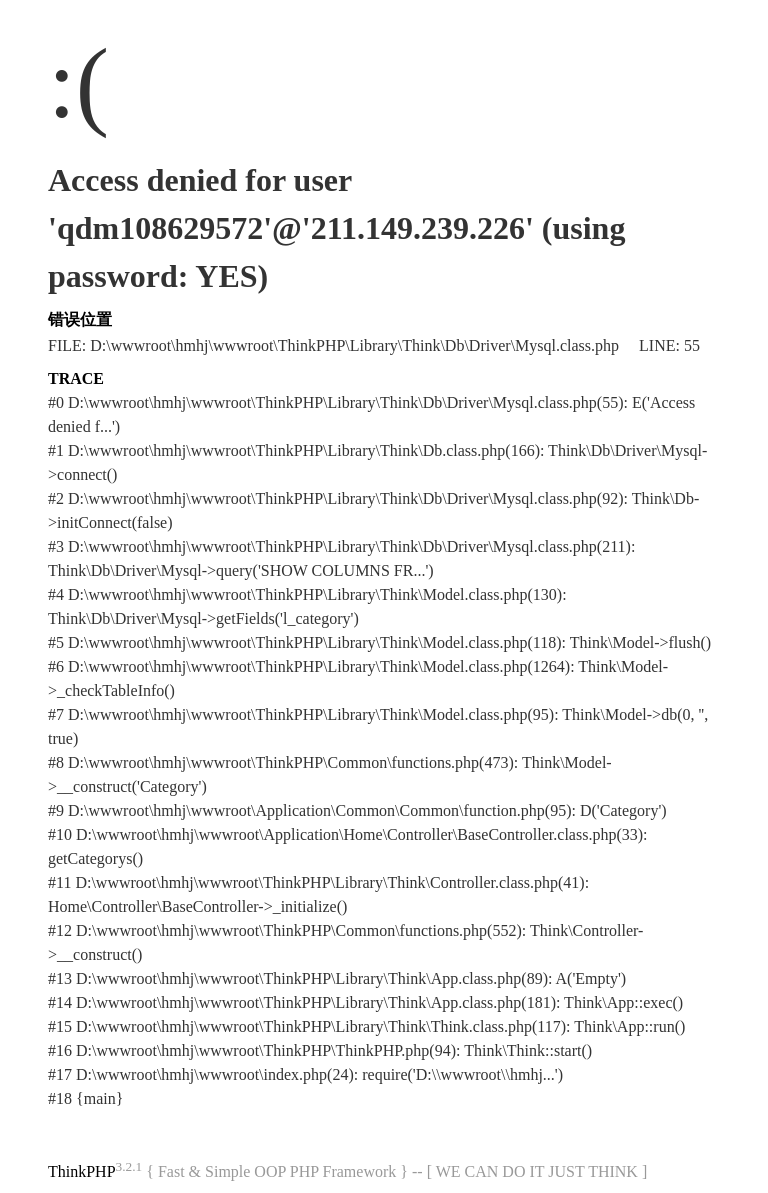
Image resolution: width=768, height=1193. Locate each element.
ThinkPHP (82, 1171)
